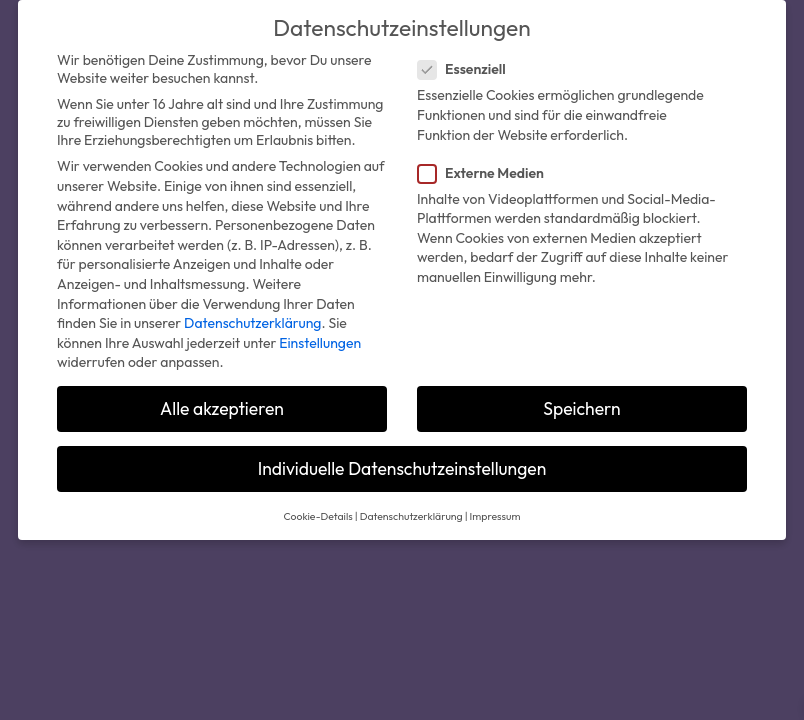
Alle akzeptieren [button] (222, 408)
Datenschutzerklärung (252, 323)
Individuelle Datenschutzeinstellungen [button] (402, 468)
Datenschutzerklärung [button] (411, 516)
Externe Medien (489, 173)
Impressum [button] (495, 516)
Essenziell (470, 69)
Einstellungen (320, 343)
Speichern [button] (581, 408)
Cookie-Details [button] (318, 516)
